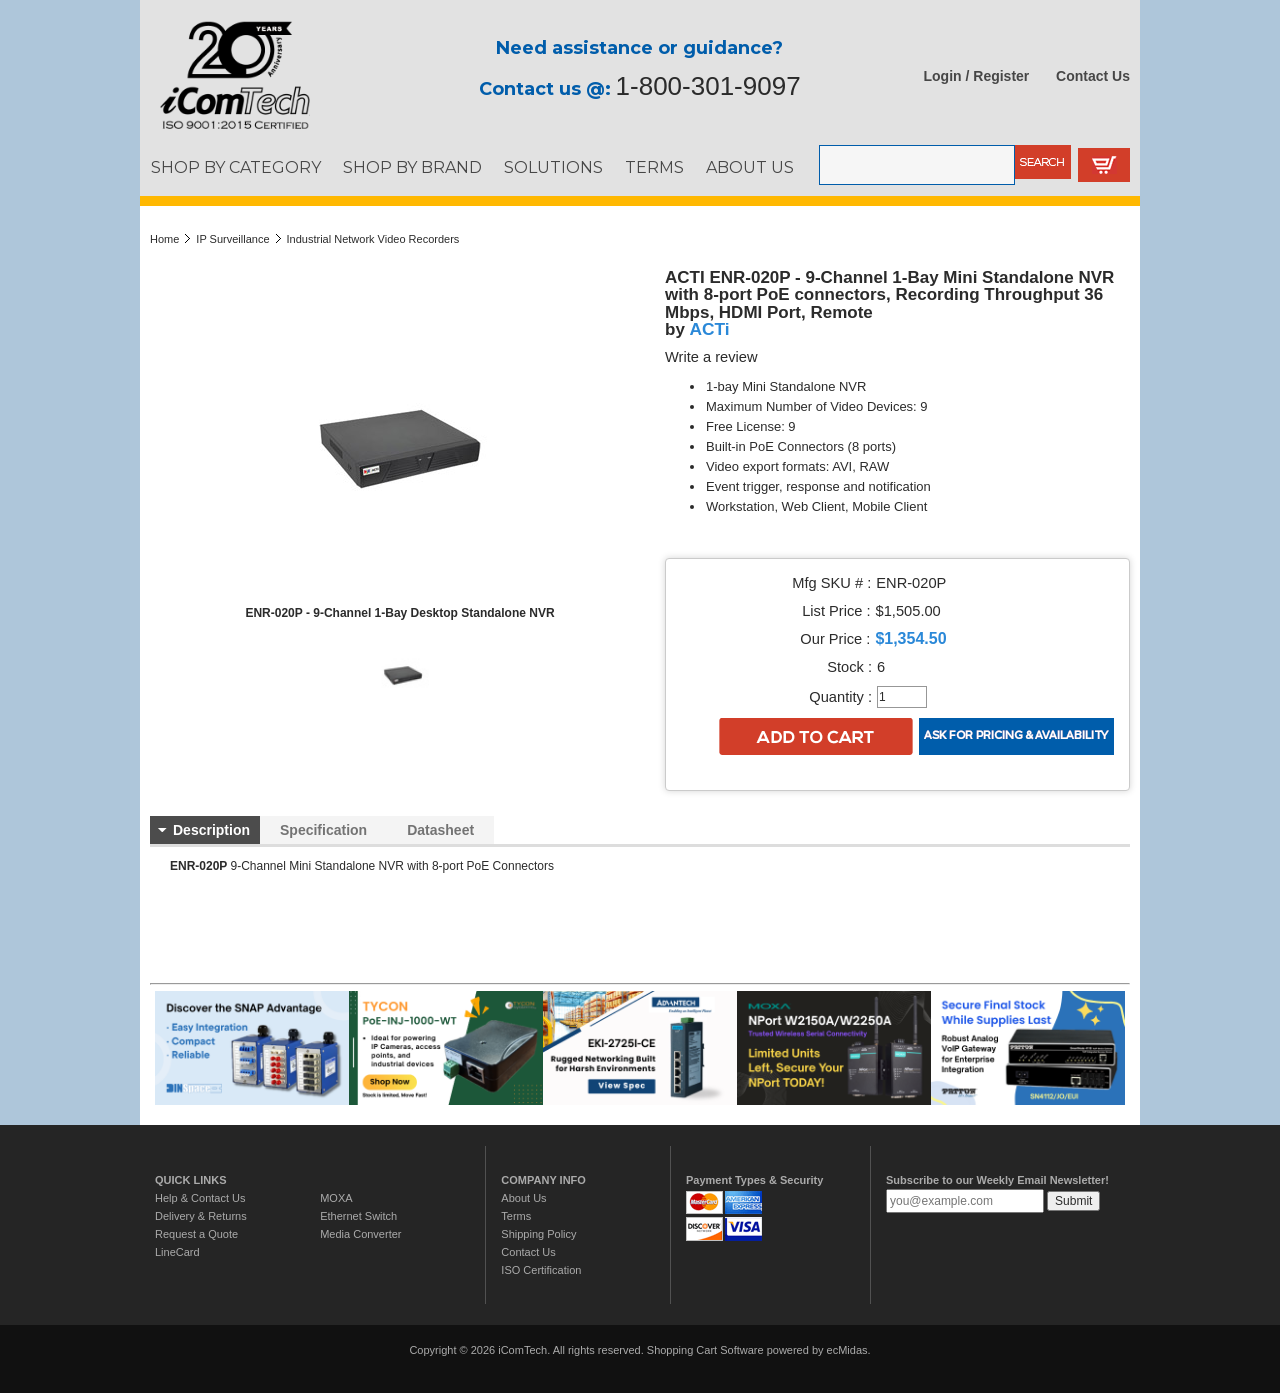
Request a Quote (196, 1234)
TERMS (654, 167)
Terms (516, 1216)
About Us (523, 1198)
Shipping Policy (538, 1234)
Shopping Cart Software (705, 1350)
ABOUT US (750, 167)
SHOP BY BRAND (412, 167)
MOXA (336, 1198)
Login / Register (977, 76)
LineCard (177, 1252)
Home (164, 239)
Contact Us (1093, 76)
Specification (323, 830)
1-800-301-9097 (708, 86)
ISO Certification (541, 1270)
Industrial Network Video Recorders (373, 239)
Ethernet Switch (358, 1216)
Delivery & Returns (201, 1216)
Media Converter (360, 1234)
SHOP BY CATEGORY (236, 167)
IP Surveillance (232, 239)
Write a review (711, 357)
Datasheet (440, 830)
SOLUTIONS (553, 167)
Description (211, 830)
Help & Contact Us (200, 1198)
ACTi (710, 329)
